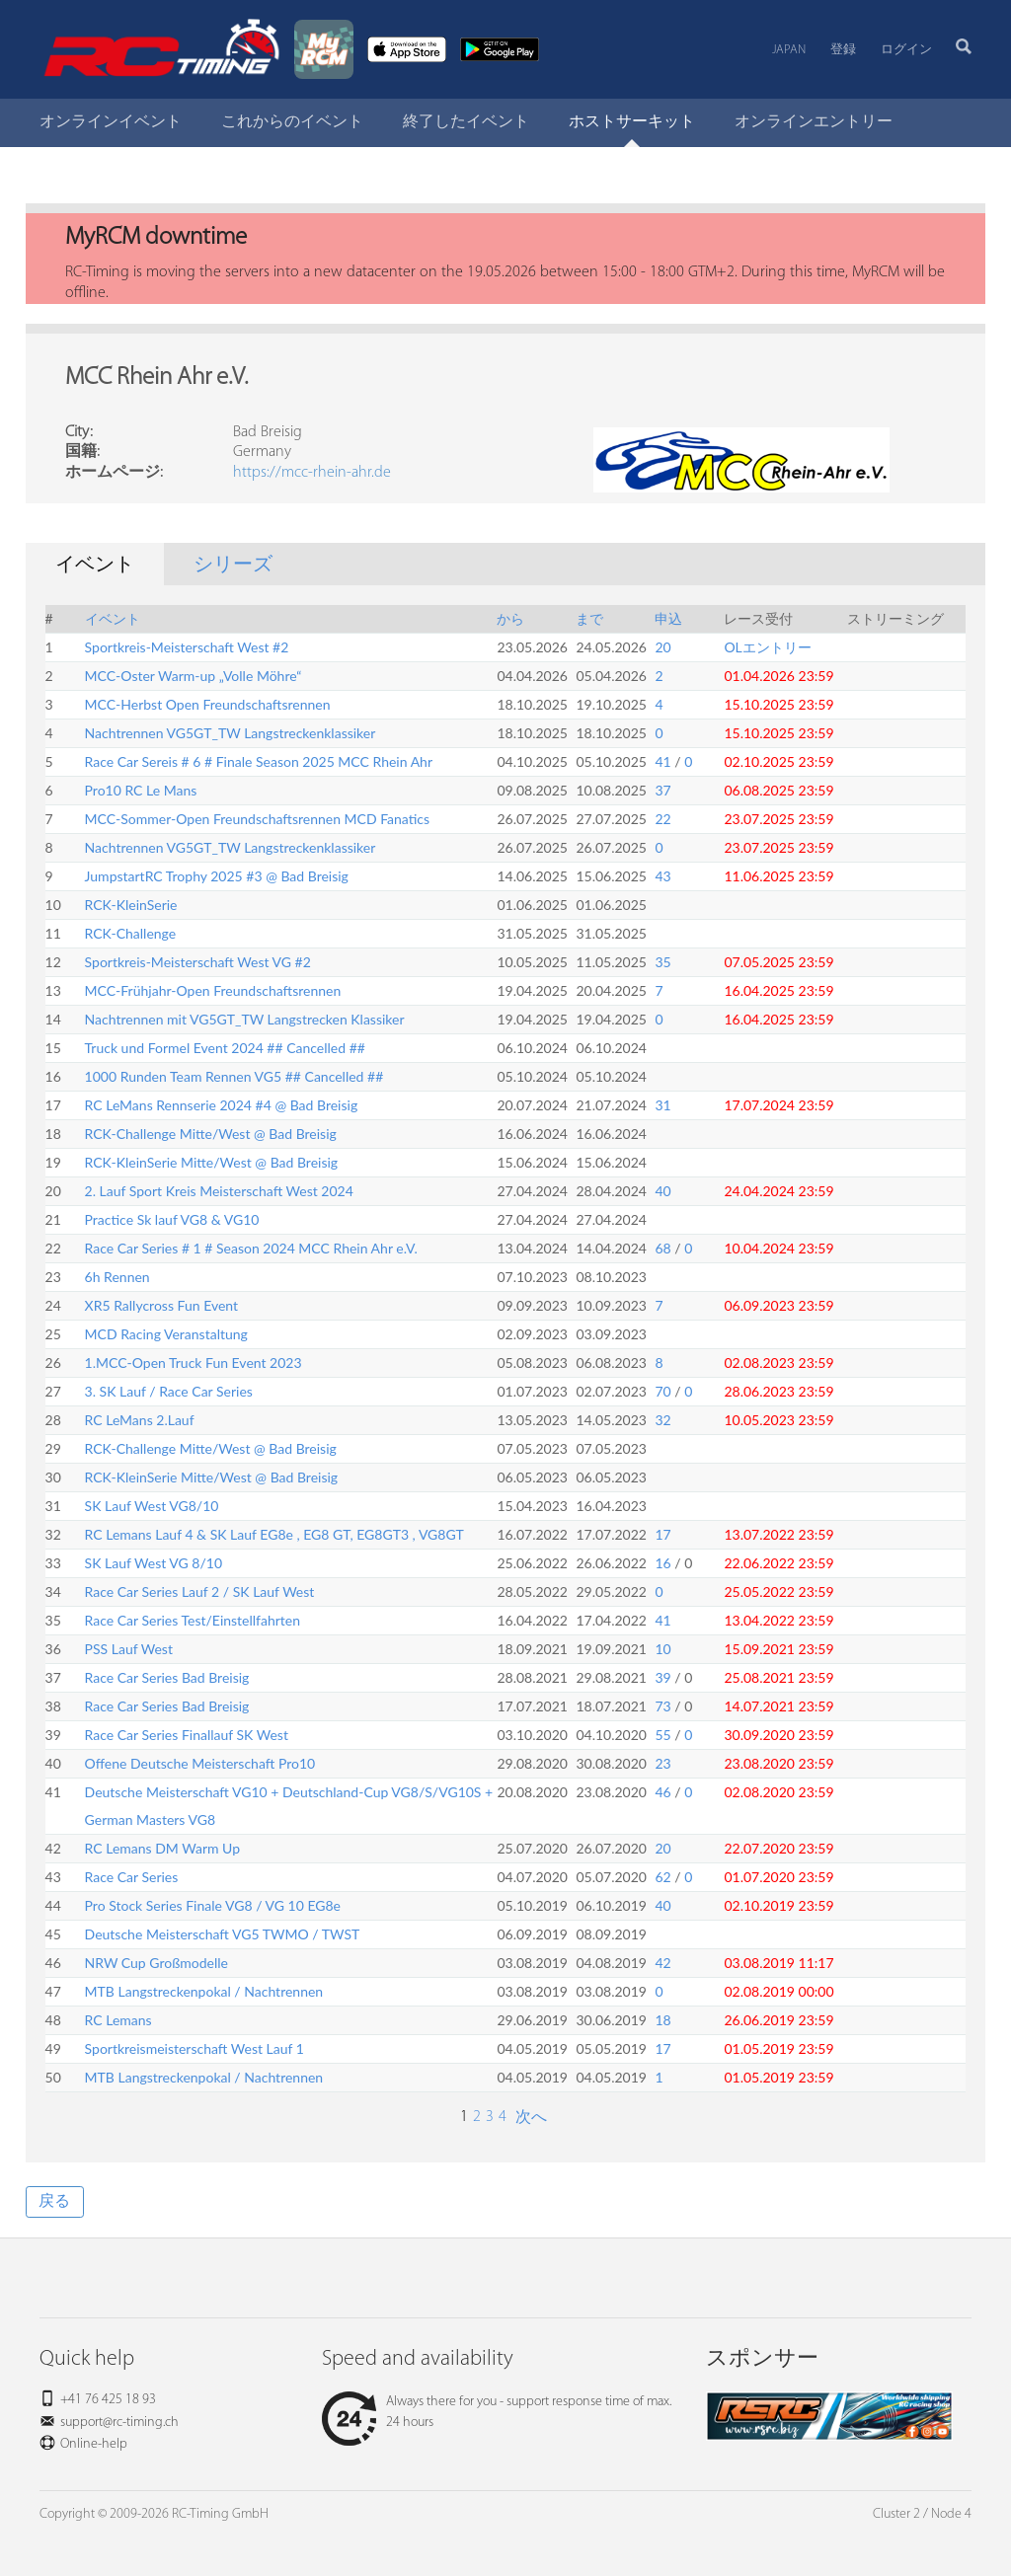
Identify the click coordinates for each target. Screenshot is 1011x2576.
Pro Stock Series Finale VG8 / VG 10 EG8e (213, 1905)
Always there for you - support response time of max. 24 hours (496, 2412)
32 (662, 1419)
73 (662, 1706)
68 (662, 1248)
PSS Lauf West (129, 1648)
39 (662, 1677)
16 (662, 1562)
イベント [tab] (94, 565)
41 (662, 761)
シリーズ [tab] (233, 565)
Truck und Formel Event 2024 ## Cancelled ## (225, 1047)
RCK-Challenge (131, 933)
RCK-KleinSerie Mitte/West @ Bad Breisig (212, 1162)
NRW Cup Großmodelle (156, 1962)
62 (662, 1876)
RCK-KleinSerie (131, 904)
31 (662, 1105)
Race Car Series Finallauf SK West (186, 1734)
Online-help (93, 2444)
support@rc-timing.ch (119, 2422)
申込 (668, 618)
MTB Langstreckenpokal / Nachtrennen (204, 1991)
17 (662, 1534)
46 (662, 1791)
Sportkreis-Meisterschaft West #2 (187, 647)
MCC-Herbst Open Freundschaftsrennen (208, 704)
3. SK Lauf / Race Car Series (169, 1391)
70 (662, 1391)
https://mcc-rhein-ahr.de (312, 473)
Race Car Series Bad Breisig (167, 1677)
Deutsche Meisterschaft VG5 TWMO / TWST (222, 1934)
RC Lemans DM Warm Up (162, 1848)
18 (662, 2019)
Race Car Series (132, 1876)
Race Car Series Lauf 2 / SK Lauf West (200, 1591)
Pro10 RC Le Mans (141, 790)
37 (662, 790)
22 (662, 818)
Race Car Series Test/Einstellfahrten (192, 1620)
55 (662, 1734)
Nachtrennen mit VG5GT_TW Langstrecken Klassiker (245, 1019)
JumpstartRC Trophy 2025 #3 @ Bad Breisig (217, 876)
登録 (843, 49)
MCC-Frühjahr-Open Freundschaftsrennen (213, 990)
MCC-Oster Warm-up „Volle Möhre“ (193, 675)
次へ (529, 2118)
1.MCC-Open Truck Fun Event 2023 (193, 1362)
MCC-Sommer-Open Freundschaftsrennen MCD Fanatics (257, 818)
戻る (54, 2202)
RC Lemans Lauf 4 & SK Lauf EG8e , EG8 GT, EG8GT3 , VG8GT (274, 1534)
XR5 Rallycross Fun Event (161, 1305)
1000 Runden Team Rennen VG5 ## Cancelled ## (234, 1076)
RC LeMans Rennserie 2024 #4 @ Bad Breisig (221, 1105)
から (510, 618)
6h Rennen (117, 1276)
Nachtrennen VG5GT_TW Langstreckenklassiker (230, 732)
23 (662, 1763)
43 (662, 876)
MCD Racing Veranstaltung (166, 1334)
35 (662, 961)
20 (662, 647)
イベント (112, 618)
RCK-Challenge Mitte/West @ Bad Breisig (211, 1133)
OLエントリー (767, 647)
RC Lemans (118, 2019)
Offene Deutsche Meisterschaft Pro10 (200, 1763)
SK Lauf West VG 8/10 (153, 1562)
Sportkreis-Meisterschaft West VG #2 (198, 961)
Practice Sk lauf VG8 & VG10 (172, 1219)
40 (662, 1190)
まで (589, 618)
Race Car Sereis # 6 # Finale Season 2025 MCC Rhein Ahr (258, 761)
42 (662, 1962)
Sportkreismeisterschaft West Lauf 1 (194, 2048)
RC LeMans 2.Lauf (139, 1419)
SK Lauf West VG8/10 (152, 1505)
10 (662, 1648)
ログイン (906, 49)
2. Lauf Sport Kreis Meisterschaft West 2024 (219, 1190)
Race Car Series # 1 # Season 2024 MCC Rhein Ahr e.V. (251, 1248)
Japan (789, 49)
